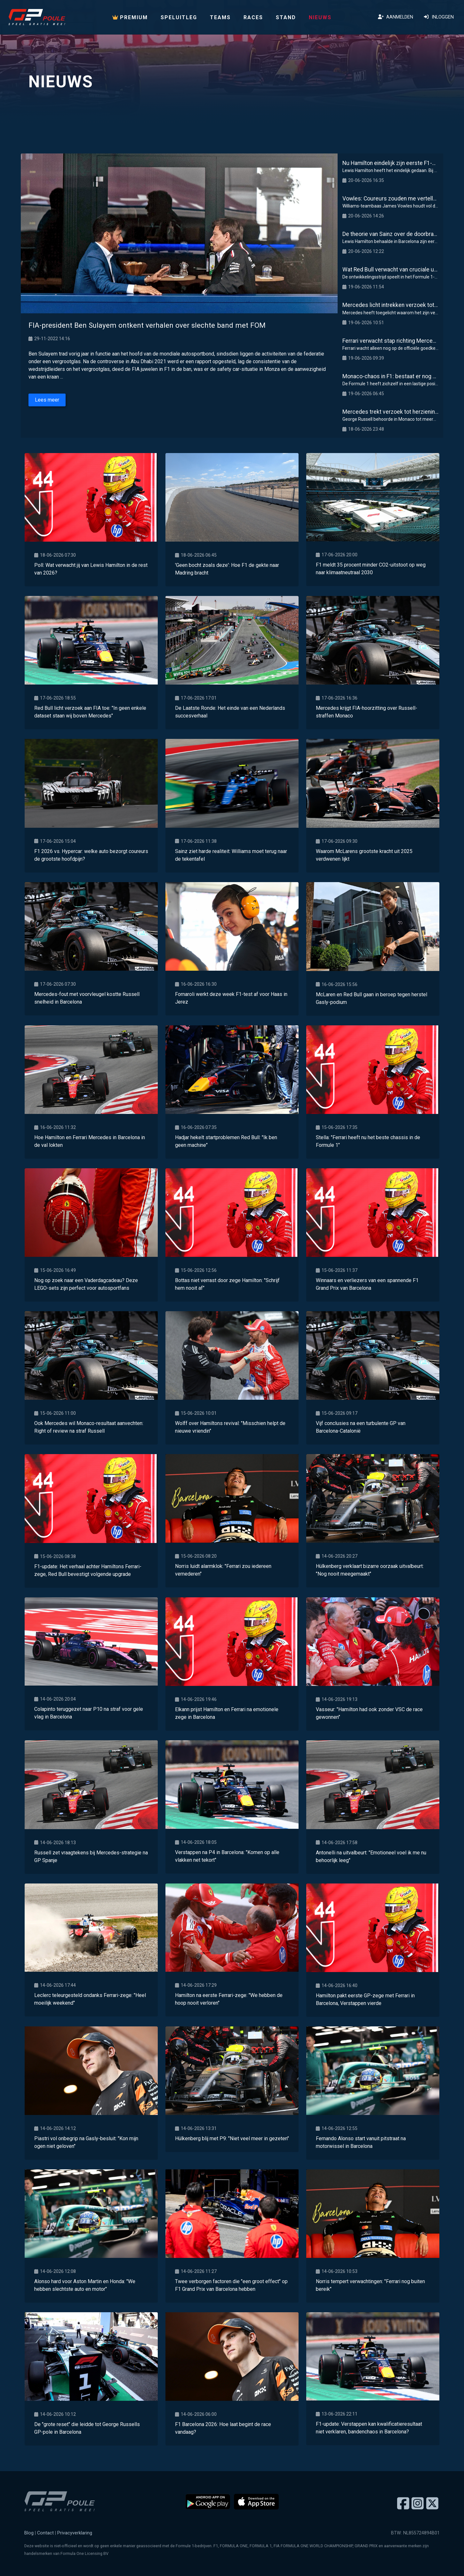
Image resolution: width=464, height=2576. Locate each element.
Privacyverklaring (74, 2533)
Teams (220, 17)
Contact (45, 2533)
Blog (29, 2533)
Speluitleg (179, 17)
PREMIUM (130, 17)
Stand (286, 17)
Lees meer (47, 400)
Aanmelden (395, 17)
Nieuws (320, 17)
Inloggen (438, 17)
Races (253, 17)
